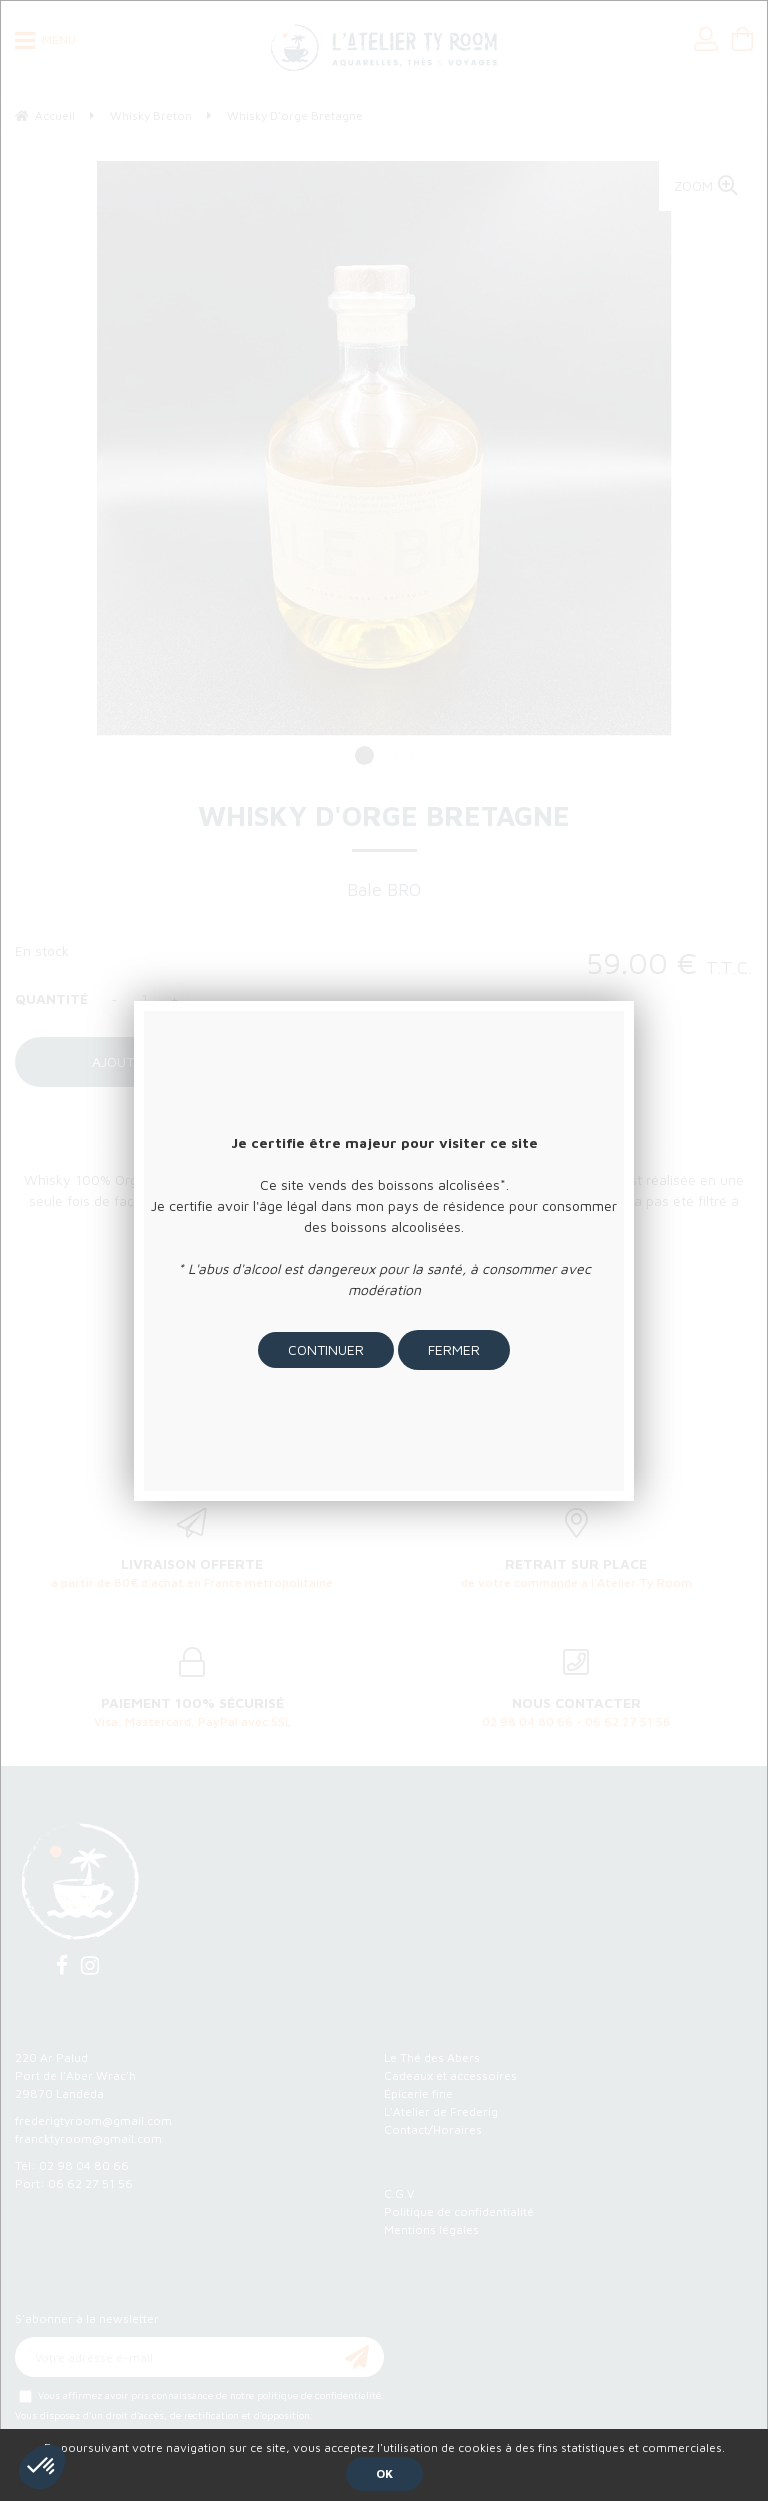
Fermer (454, 1349)
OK (384, 2473)
